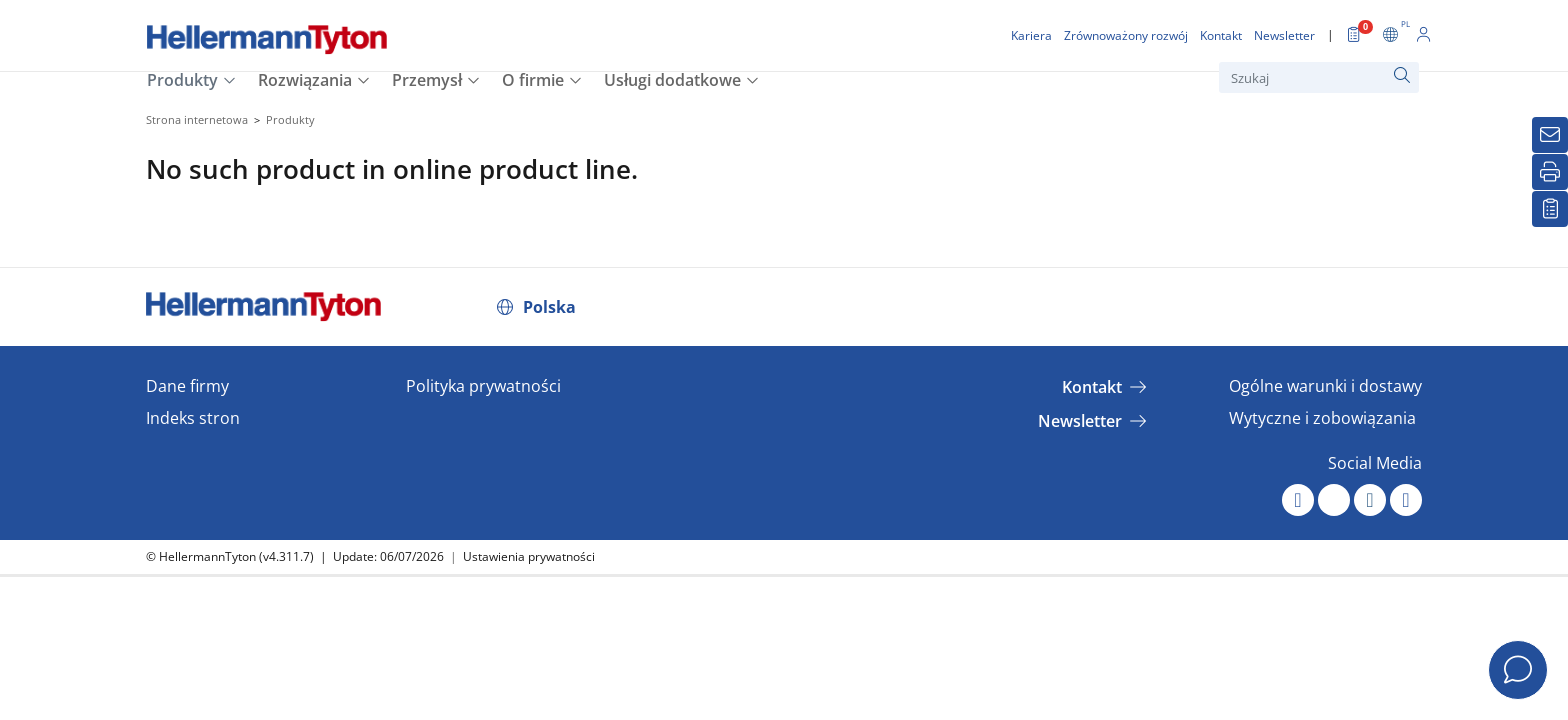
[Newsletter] (1550, 135)
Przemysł (427, 80)
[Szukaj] (1319, 77)
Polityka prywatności (483, 386)
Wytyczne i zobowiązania (1322, 418)
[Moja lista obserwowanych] (1550, 209)
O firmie (533, 80)
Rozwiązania (305, 80)
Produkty (182, 80)
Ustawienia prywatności (529, 556)
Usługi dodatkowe (672, 80)
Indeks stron (193, 418)
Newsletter (1080, 421)
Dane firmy (187, 386)
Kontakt (1092, 387)
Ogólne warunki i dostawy (1325, 386)
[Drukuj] (1550, 172)
